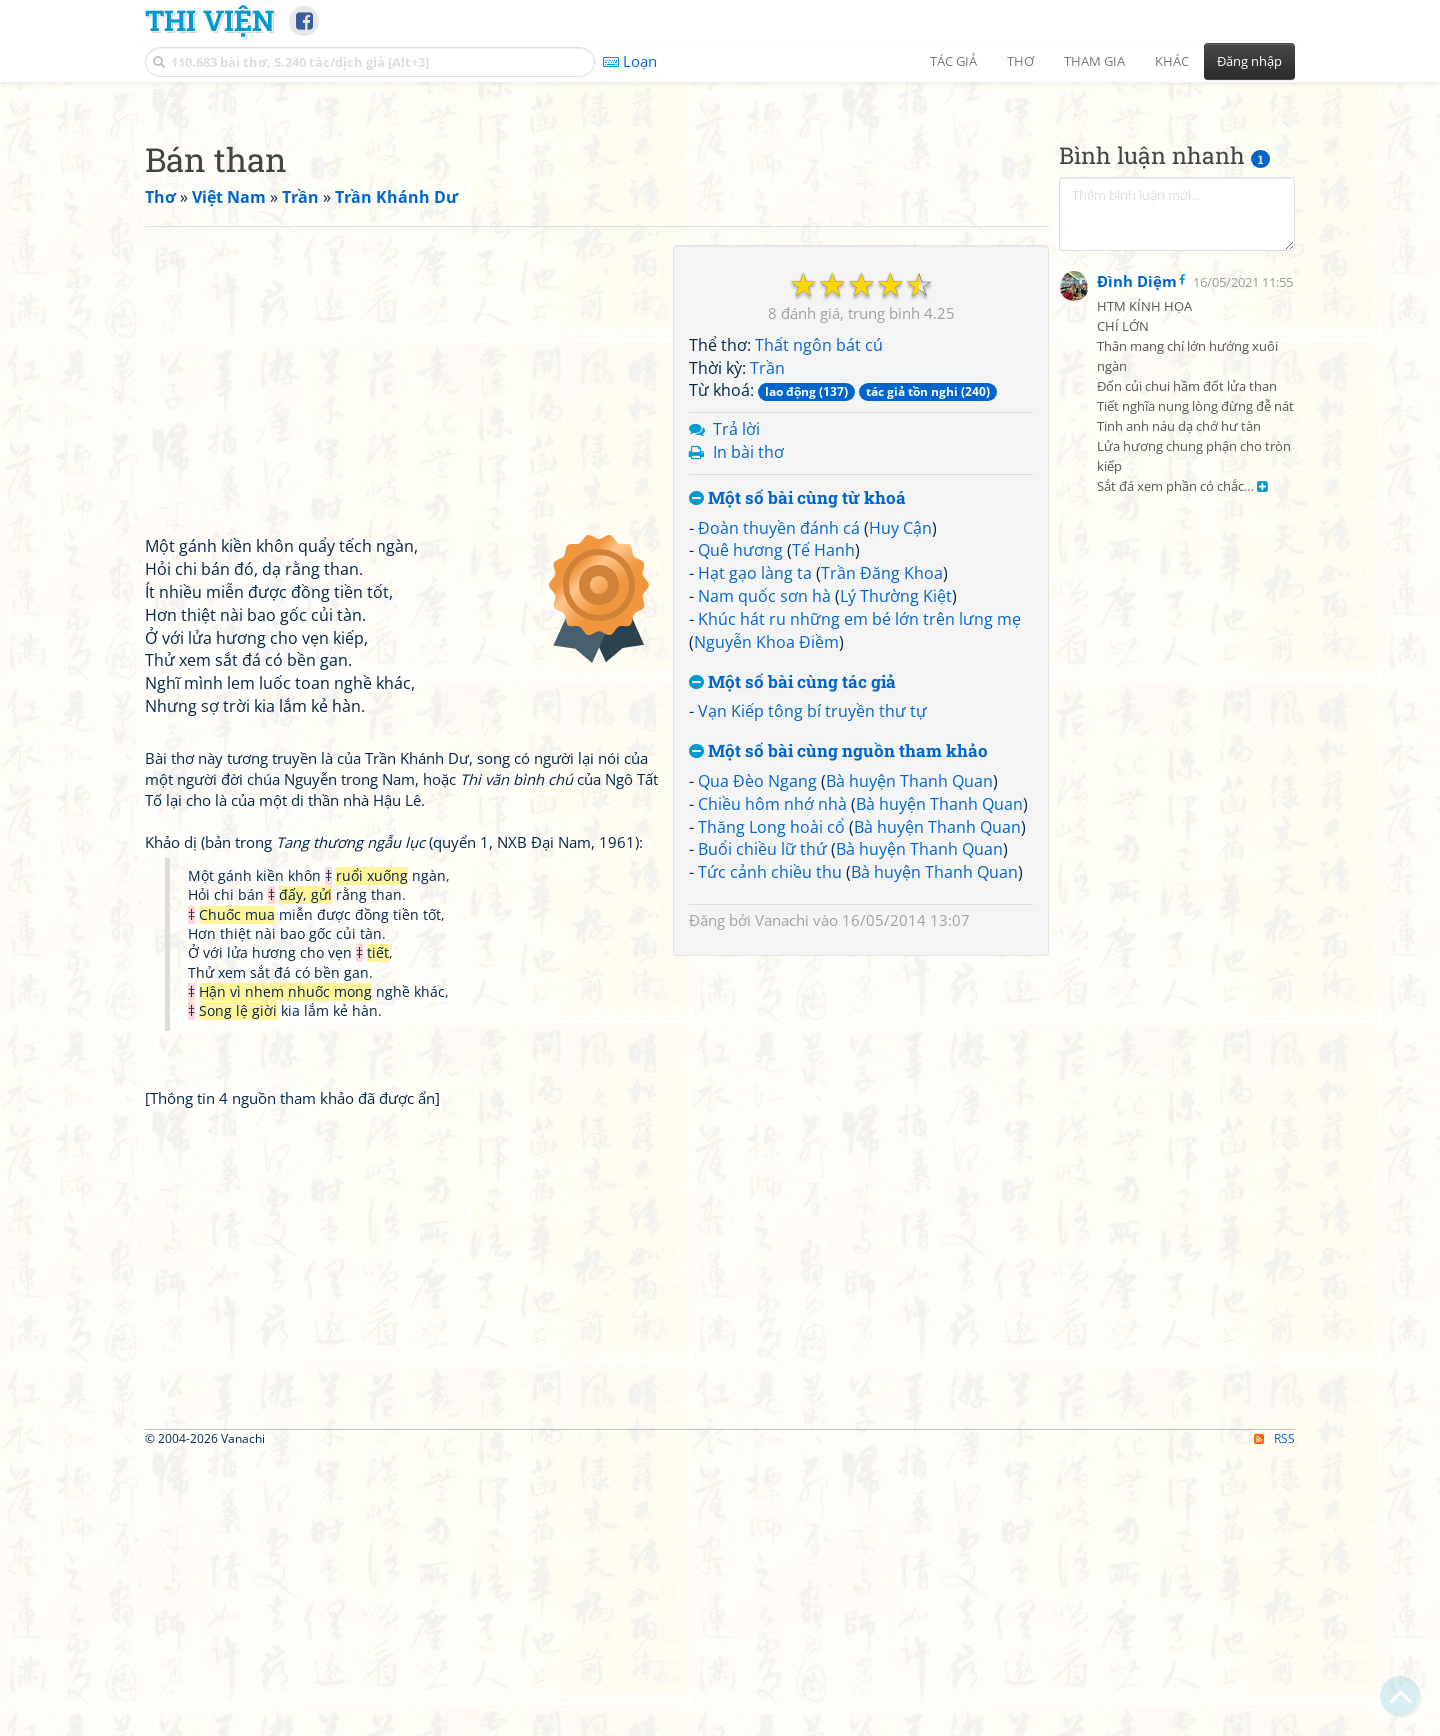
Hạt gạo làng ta (755, 853)
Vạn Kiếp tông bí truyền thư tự (812, 991)
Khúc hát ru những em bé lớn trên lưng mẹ (859, 899)
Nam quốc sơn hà (764, 876)
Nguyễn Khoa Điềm (766, 922)
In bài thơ (748, 732)
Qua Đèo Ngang (757, 1061)
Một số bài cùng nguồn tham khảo (838, 1031)
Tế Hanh (823, 830)
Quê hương (740, 830)
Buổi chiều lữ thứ (762, 1129)
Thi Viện (209, 20)
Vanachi (782, 1200)
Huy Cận (900, 808)
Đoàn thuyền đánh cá (779, 808)
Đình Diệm (1137, 770)
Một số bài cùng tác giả (792, 962)
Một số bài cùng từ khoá (797, 778)
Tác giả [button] (953, 61)
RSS (1274, 1718)
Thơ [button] (1020, 61)
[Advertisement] (720, 235)
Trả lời (736, 709)
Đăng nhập (1249, 61)
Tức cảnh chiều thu (770, 1152)
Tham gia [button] (1094, 61)
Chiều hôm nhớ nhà (772, 1084)
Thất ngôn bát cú (819, 625)
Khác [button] (1172, 61)
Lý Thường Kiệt (896, 876)
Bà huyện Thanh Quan (909, 1061)
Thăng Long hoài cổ (771, 1107)
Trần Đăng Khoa (882, 853)
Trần (767, 648)
